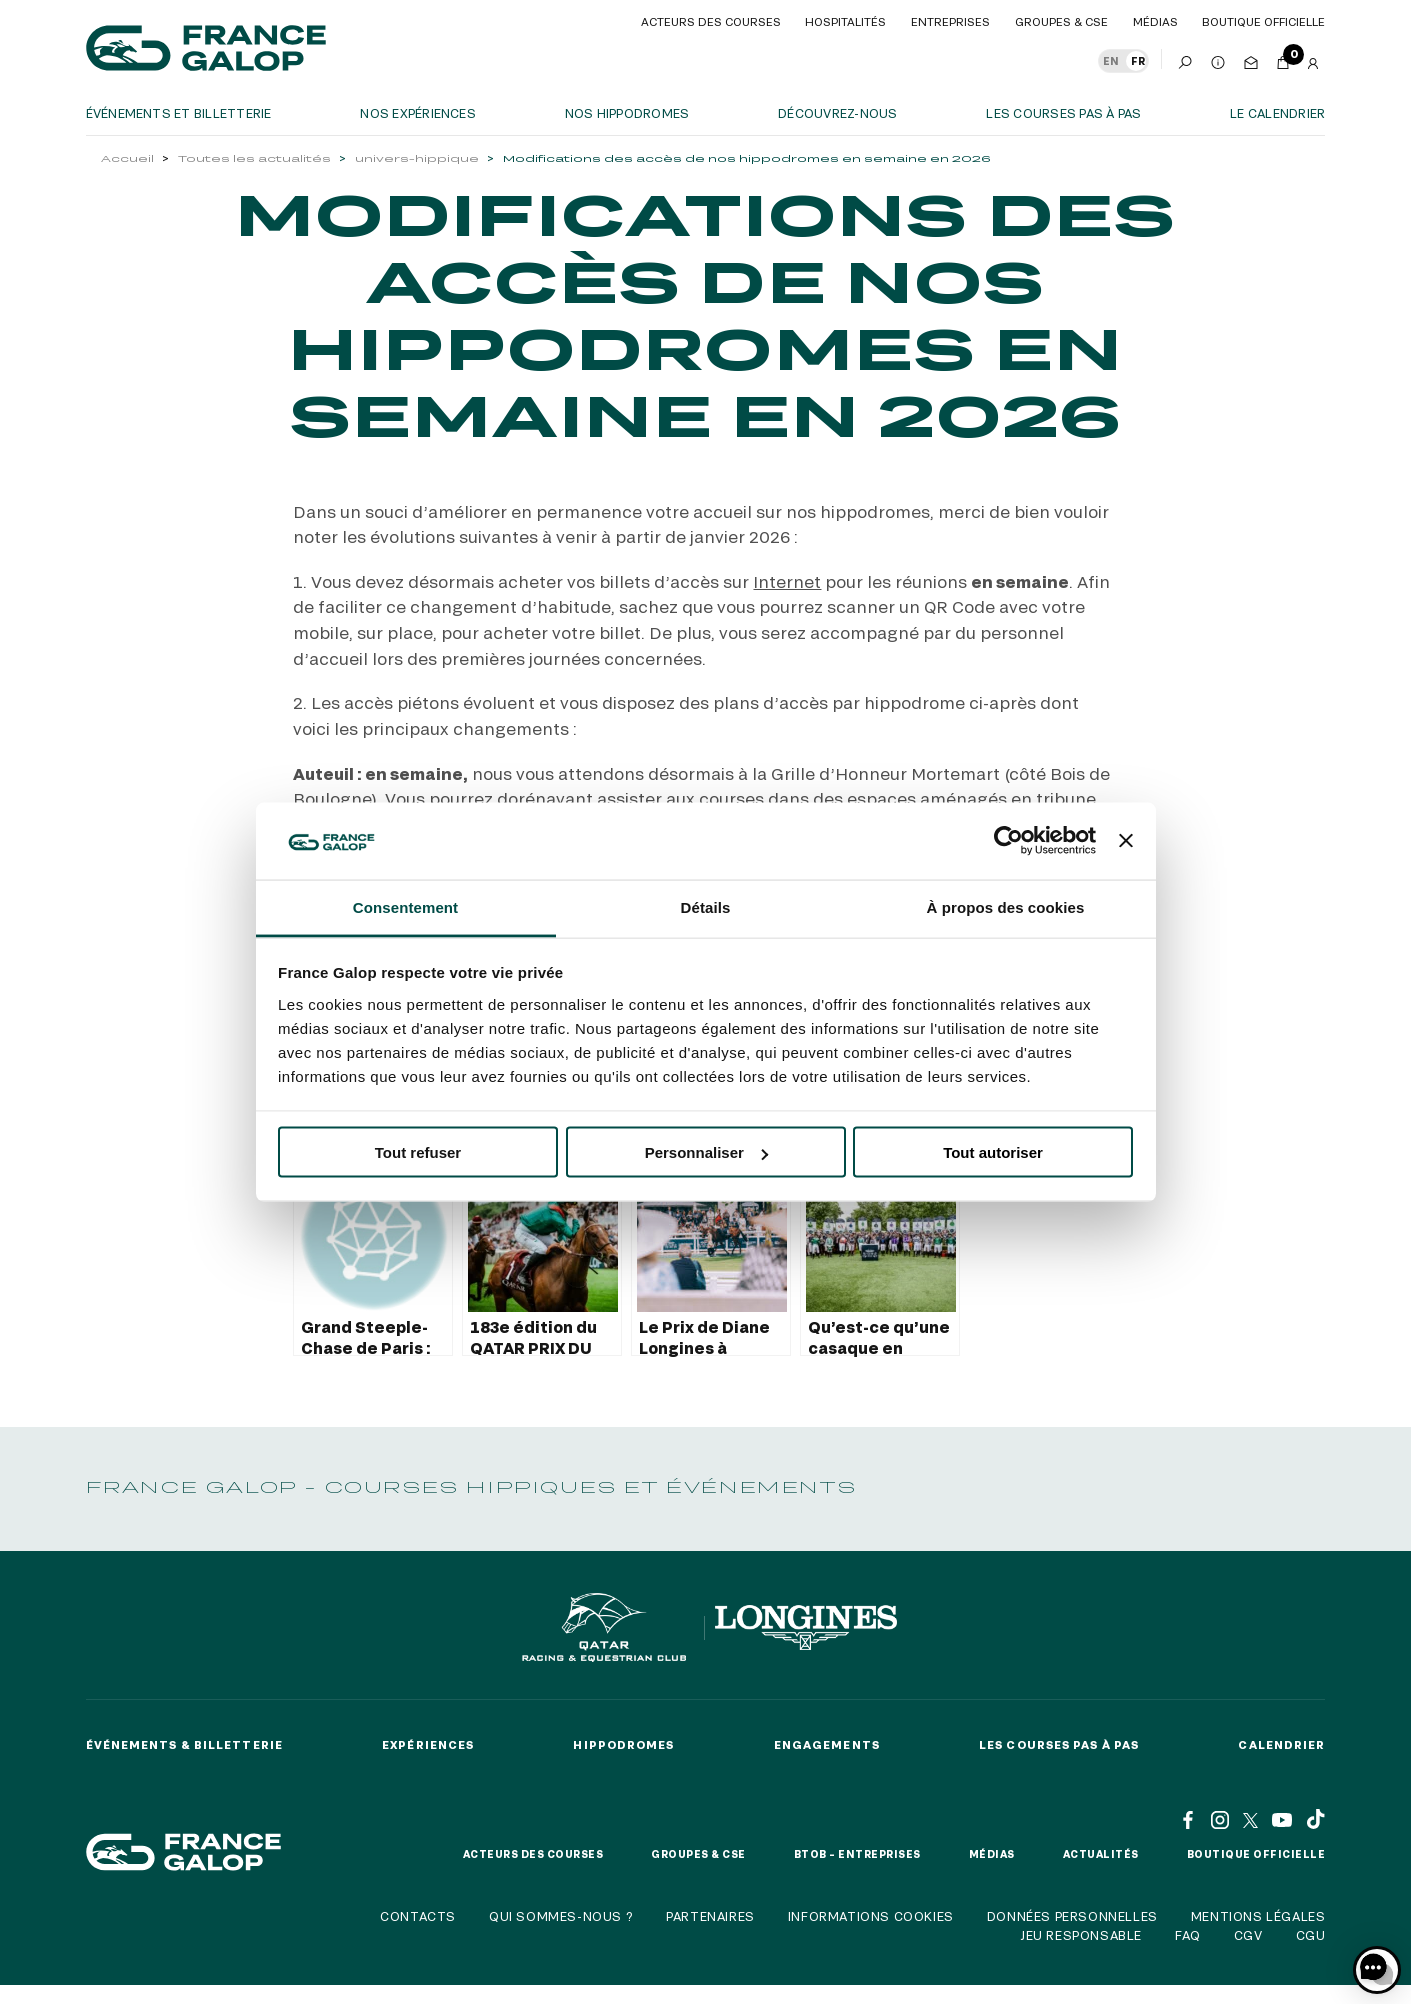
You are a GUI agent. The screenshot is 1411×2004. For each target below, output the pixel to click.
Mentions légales (1258, 1916)
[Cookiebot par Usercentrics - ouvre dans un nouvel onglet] (1008, 841)
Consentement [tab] (405, 906)
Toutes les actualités (254, 158)
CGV (1248, 1935)
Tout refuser (418, 1152)
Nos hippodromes (627, 113)
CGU (1311, 1935)
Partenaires (710, 1916)
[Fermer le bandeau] (1126, 841)
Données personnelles (1072, 1916)
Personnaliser (706, 1152)
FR (1138, 61)
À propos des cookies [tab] (1006, 906)
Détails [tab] (706, 906)
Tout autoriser (993, 1152)
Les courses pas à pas (1063, 113)
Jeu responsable (1081, 1935)
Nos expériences (418, 113)
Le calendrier (1277, 113)
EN (1111, 61)
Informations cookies (871, 1916)
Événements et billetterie (179, 113)
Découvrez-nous (837, 113)
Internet (787, 581)
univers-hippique (417, 158)
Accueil (127, 158)
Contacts (418, 1916)
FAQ (1188, 1935)
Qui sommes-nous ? (561, 1916)
